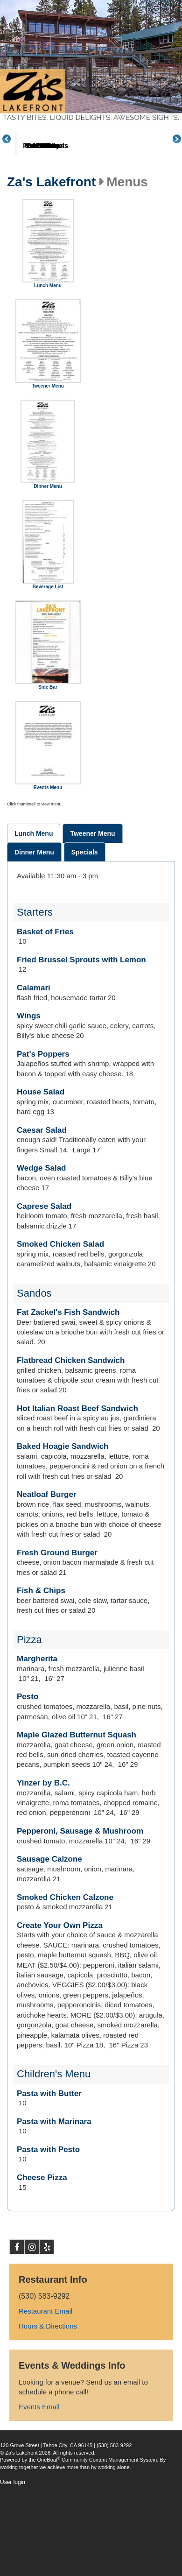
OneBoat (49, 2495)
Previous (11, 156)
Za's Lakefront (51, 217)
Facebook (17, 2283)
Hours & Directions (48, 2361)
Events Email (39, 2442)
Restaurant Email (45, 2346)
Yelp (47, 2283)
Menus (97, 180)
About (41, 180)
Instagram (32, 2283)
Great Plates (153, 180)
